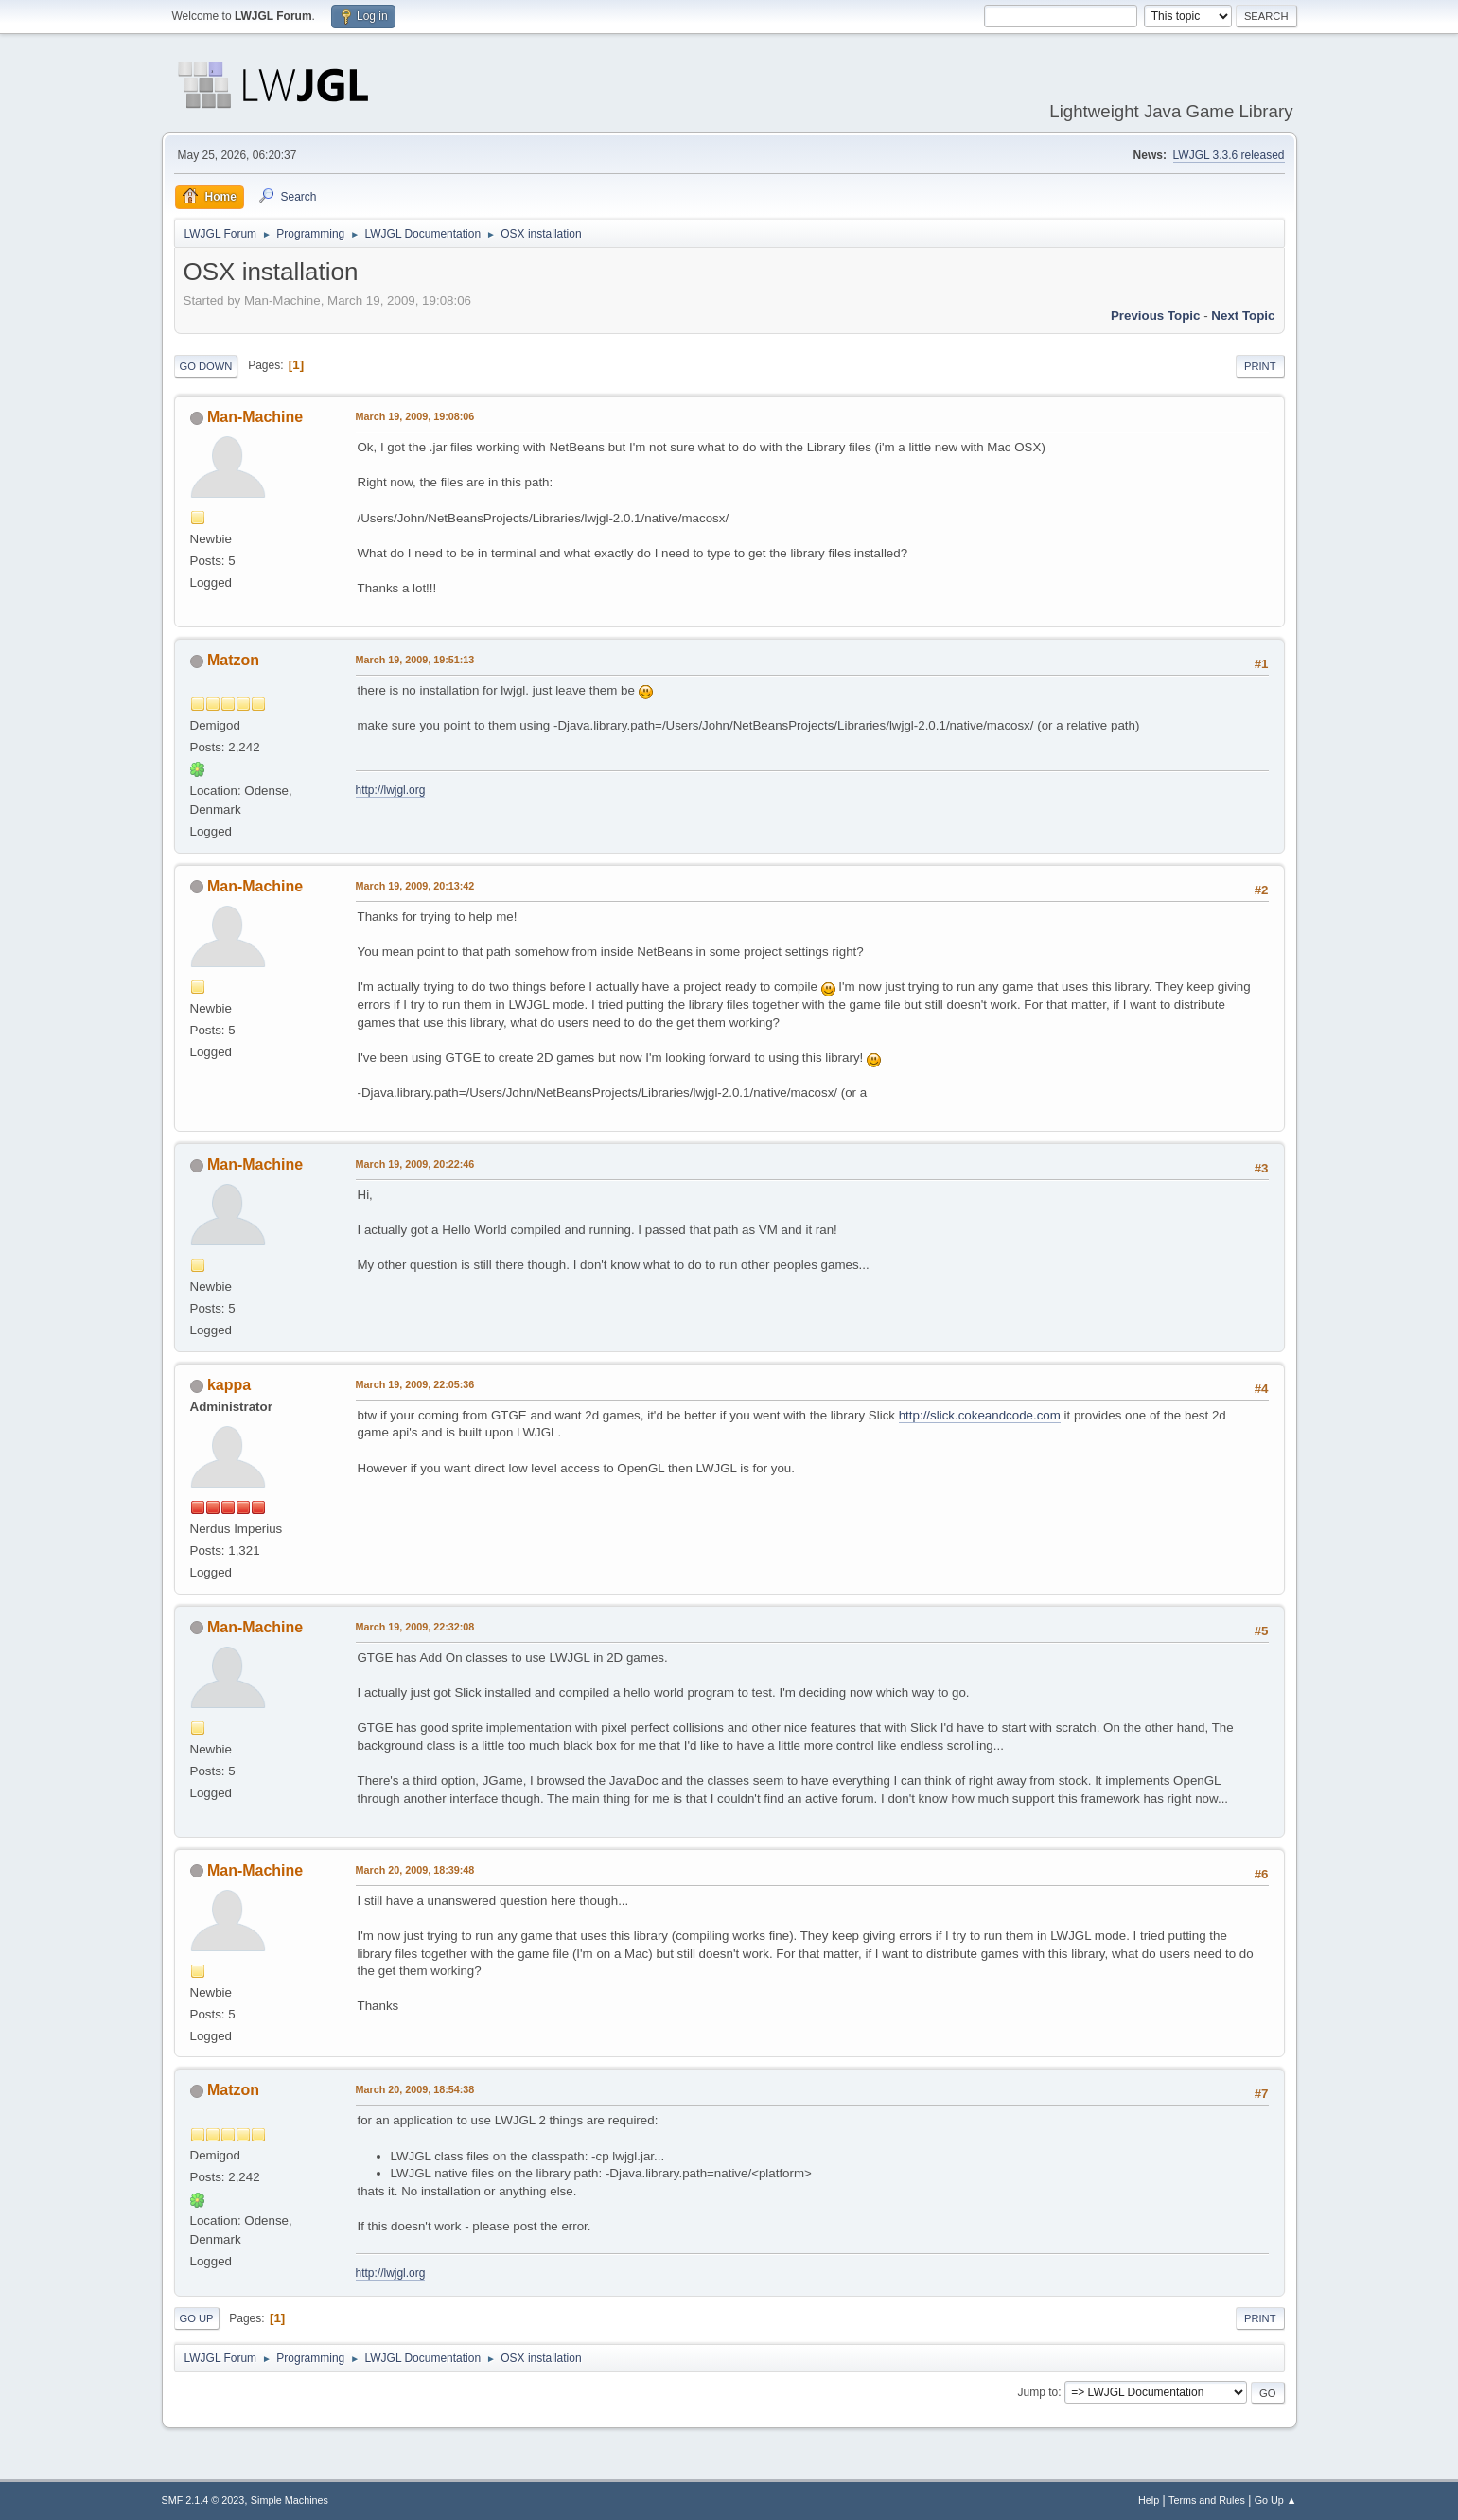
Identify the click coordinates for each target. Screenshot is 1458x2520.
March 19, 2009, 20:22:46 (415, 1164)
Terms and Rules (1206, 2500)
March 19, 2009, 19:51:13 (415, 659)
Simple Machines (289, 2500)
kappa (229, 1385)
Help (1148, 2500)
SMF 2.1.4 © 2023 (203, 2500)
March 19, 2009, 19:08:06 (415, 416)
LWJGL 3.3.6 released (1229, 155)
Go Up (197, 2318)
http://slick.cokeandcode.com (980, 1415)
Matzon (233, 660)
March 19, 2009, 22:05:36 (415, 1384)
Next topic (1242, 315)
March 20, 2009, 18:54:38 (415, 2089)
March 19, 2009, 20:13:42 (415, 885)
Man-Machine (255, 417)
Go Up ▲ (1276, 2500)
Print (1260, 366)
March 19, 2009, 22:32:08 (415, 1626)
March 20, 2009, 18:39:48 (415, 1870)
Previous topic (1156, 315)
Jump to (1038, 2392)
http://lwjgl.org (391, 790)
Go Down (206, 366)
